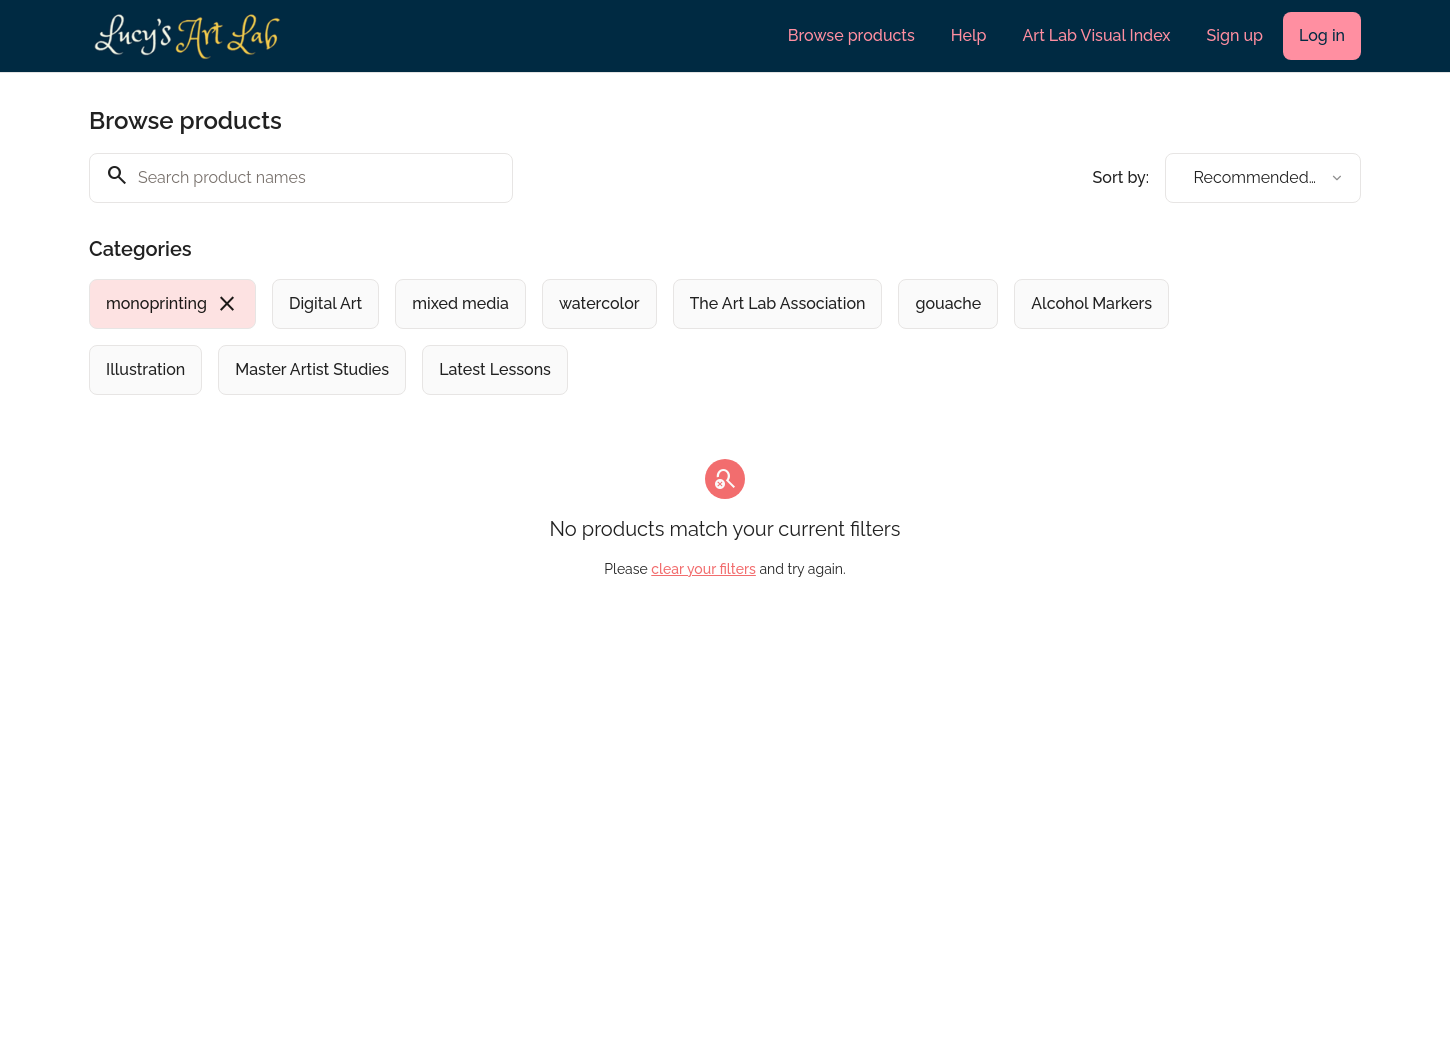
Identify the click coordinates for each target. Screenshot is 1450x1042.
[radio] (172, 304)
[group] (643, 337)
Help (969, 35)
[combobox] (1263, 178)
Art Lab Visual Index (1097, 35)
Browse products (851, 35)
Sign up (1235, 35)
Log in (1322, 35)
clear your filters (703, 569)
